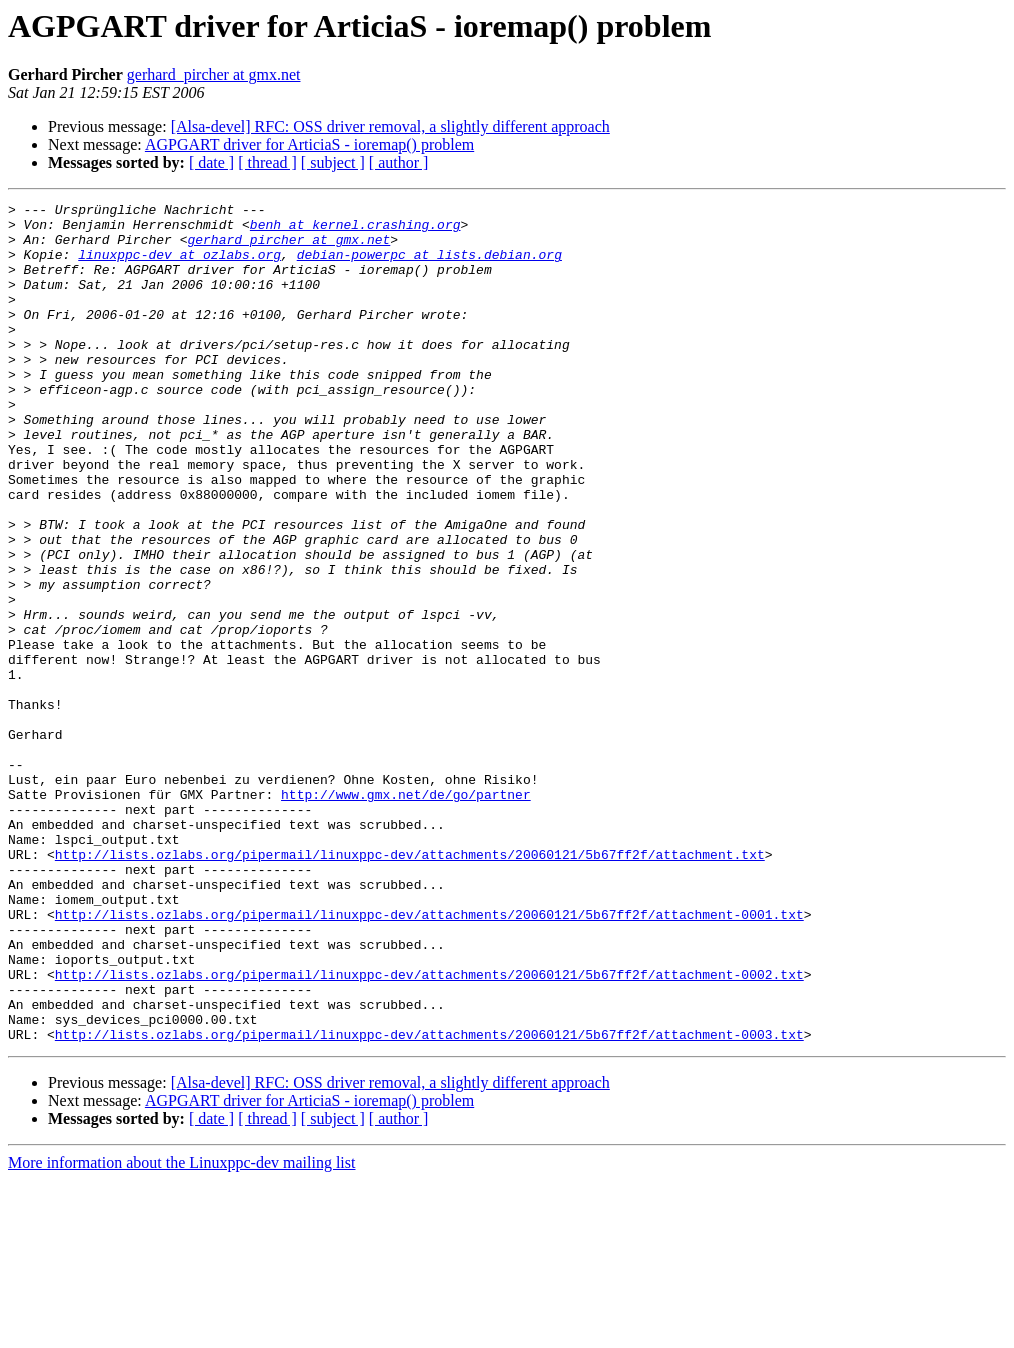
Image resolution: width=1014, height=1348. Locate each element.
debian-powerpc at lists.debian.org (429, 266)
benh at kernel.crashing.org (355, 230)
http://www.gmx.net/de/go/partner (406, 914)
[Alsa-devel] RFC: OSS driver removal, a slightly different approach (390, 126)
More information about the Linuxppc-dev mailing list (181, 1330)
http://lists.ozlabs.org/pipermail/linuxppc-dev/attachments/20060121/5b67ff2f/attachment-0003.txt (429, 1202)
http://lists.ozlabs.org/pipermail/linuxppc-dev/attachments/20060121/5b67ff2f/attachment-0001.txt (429, 1058)
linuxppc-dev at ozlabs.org (179, 266)
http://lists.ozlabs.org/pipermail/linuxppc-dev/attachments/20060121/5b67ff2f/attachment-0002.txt (429, 1130)
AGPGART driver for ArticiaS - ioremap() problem (309, 144)
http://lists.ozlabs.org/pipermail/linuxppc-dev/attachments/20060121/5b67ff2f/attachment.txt (410, 986)
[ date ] (211, 162)
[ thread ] (267, 162)
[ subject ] (333, 162)
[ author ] (399, 162)
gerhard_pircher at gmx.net (214, 74)
